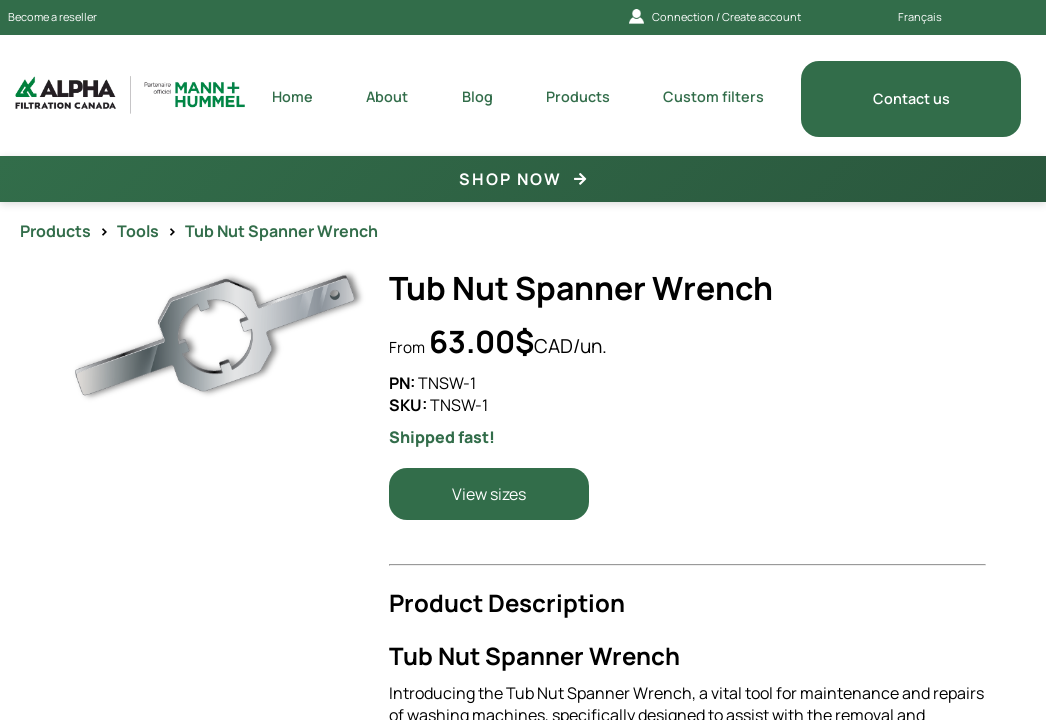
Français (920, 16)
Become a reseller (52, 16)
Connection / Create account (715, 16)
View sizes (489, 494)
